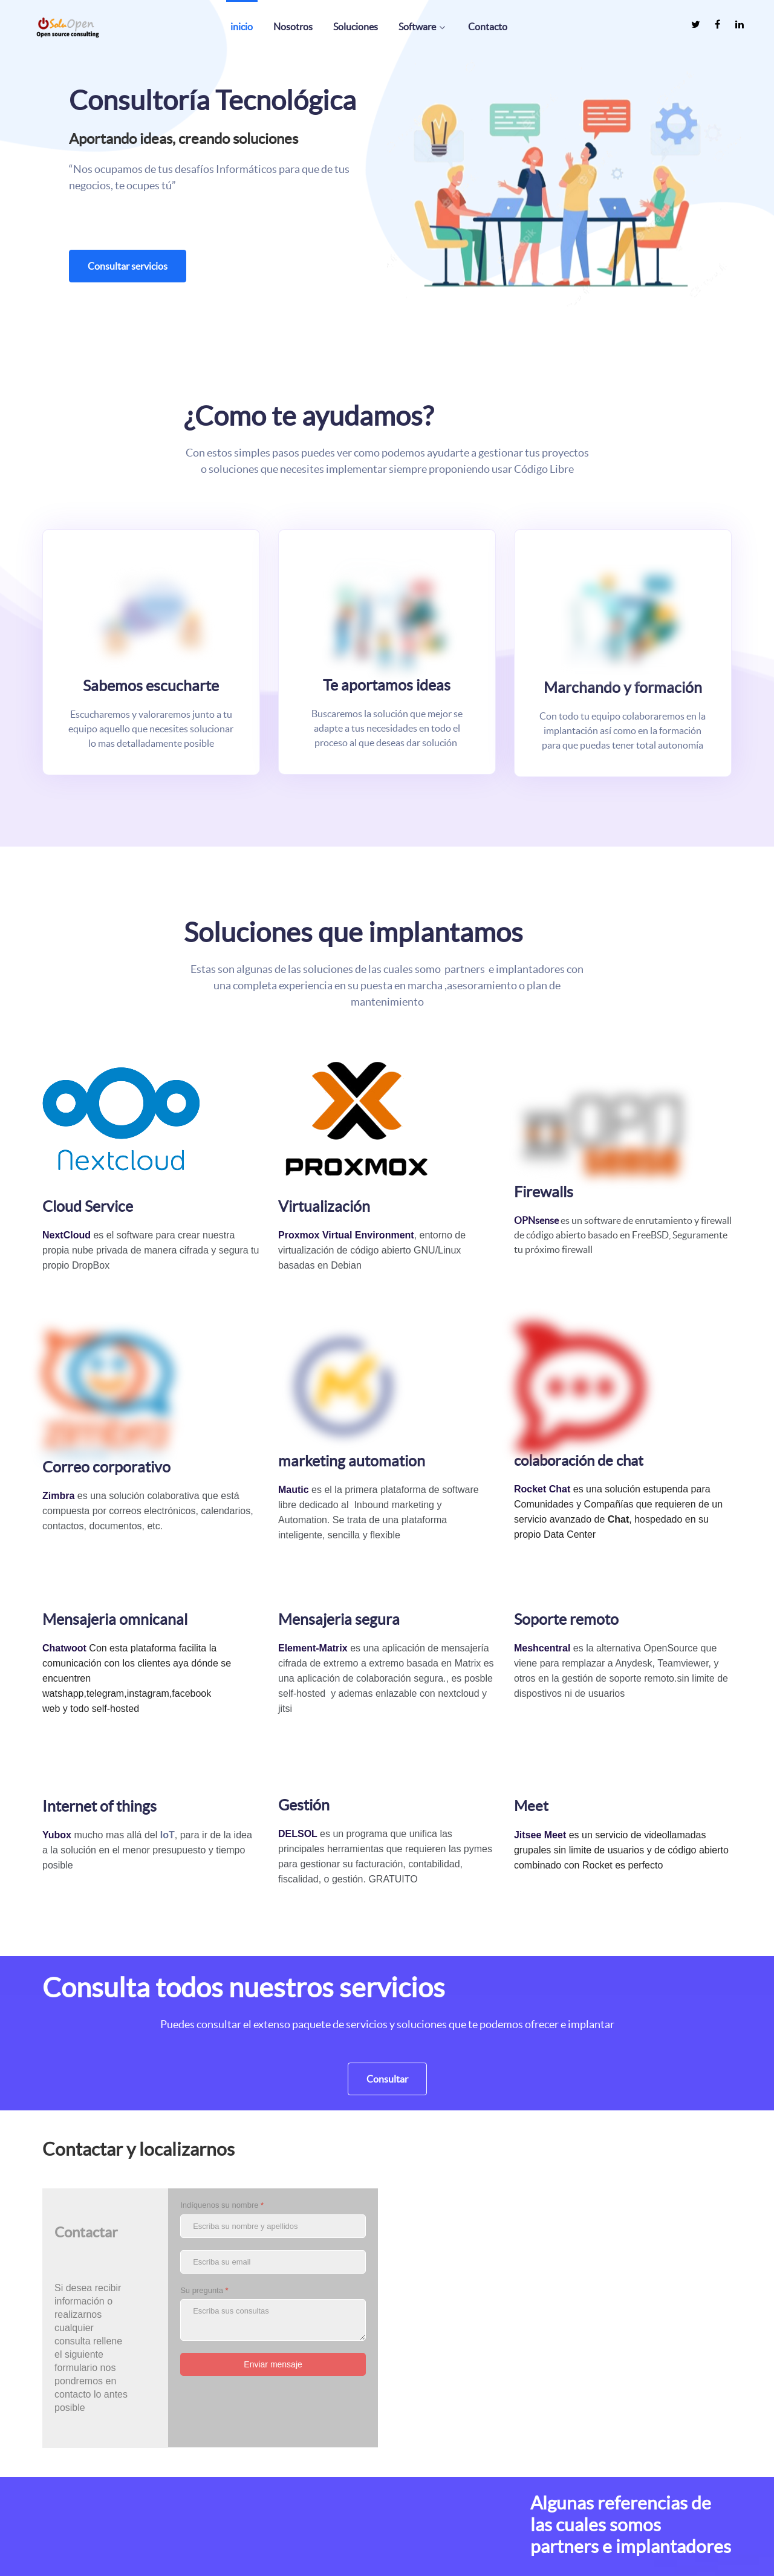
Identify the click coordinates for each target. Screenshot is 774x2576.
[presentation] (272, 2195)
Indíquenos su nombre (222, 1989)
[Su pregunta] (273, 2104)
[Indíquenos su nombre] (273, 2010)
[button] (564, 182)
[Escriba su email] (273, 2046)
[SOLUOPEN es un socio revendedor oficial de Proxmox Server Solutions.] (260, 2558)
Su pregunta (204, 2074)
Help (405, 2557)
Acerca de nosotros (613, 2557)
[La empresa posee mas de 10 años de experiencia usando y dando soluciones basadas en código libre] (69, 2528)
